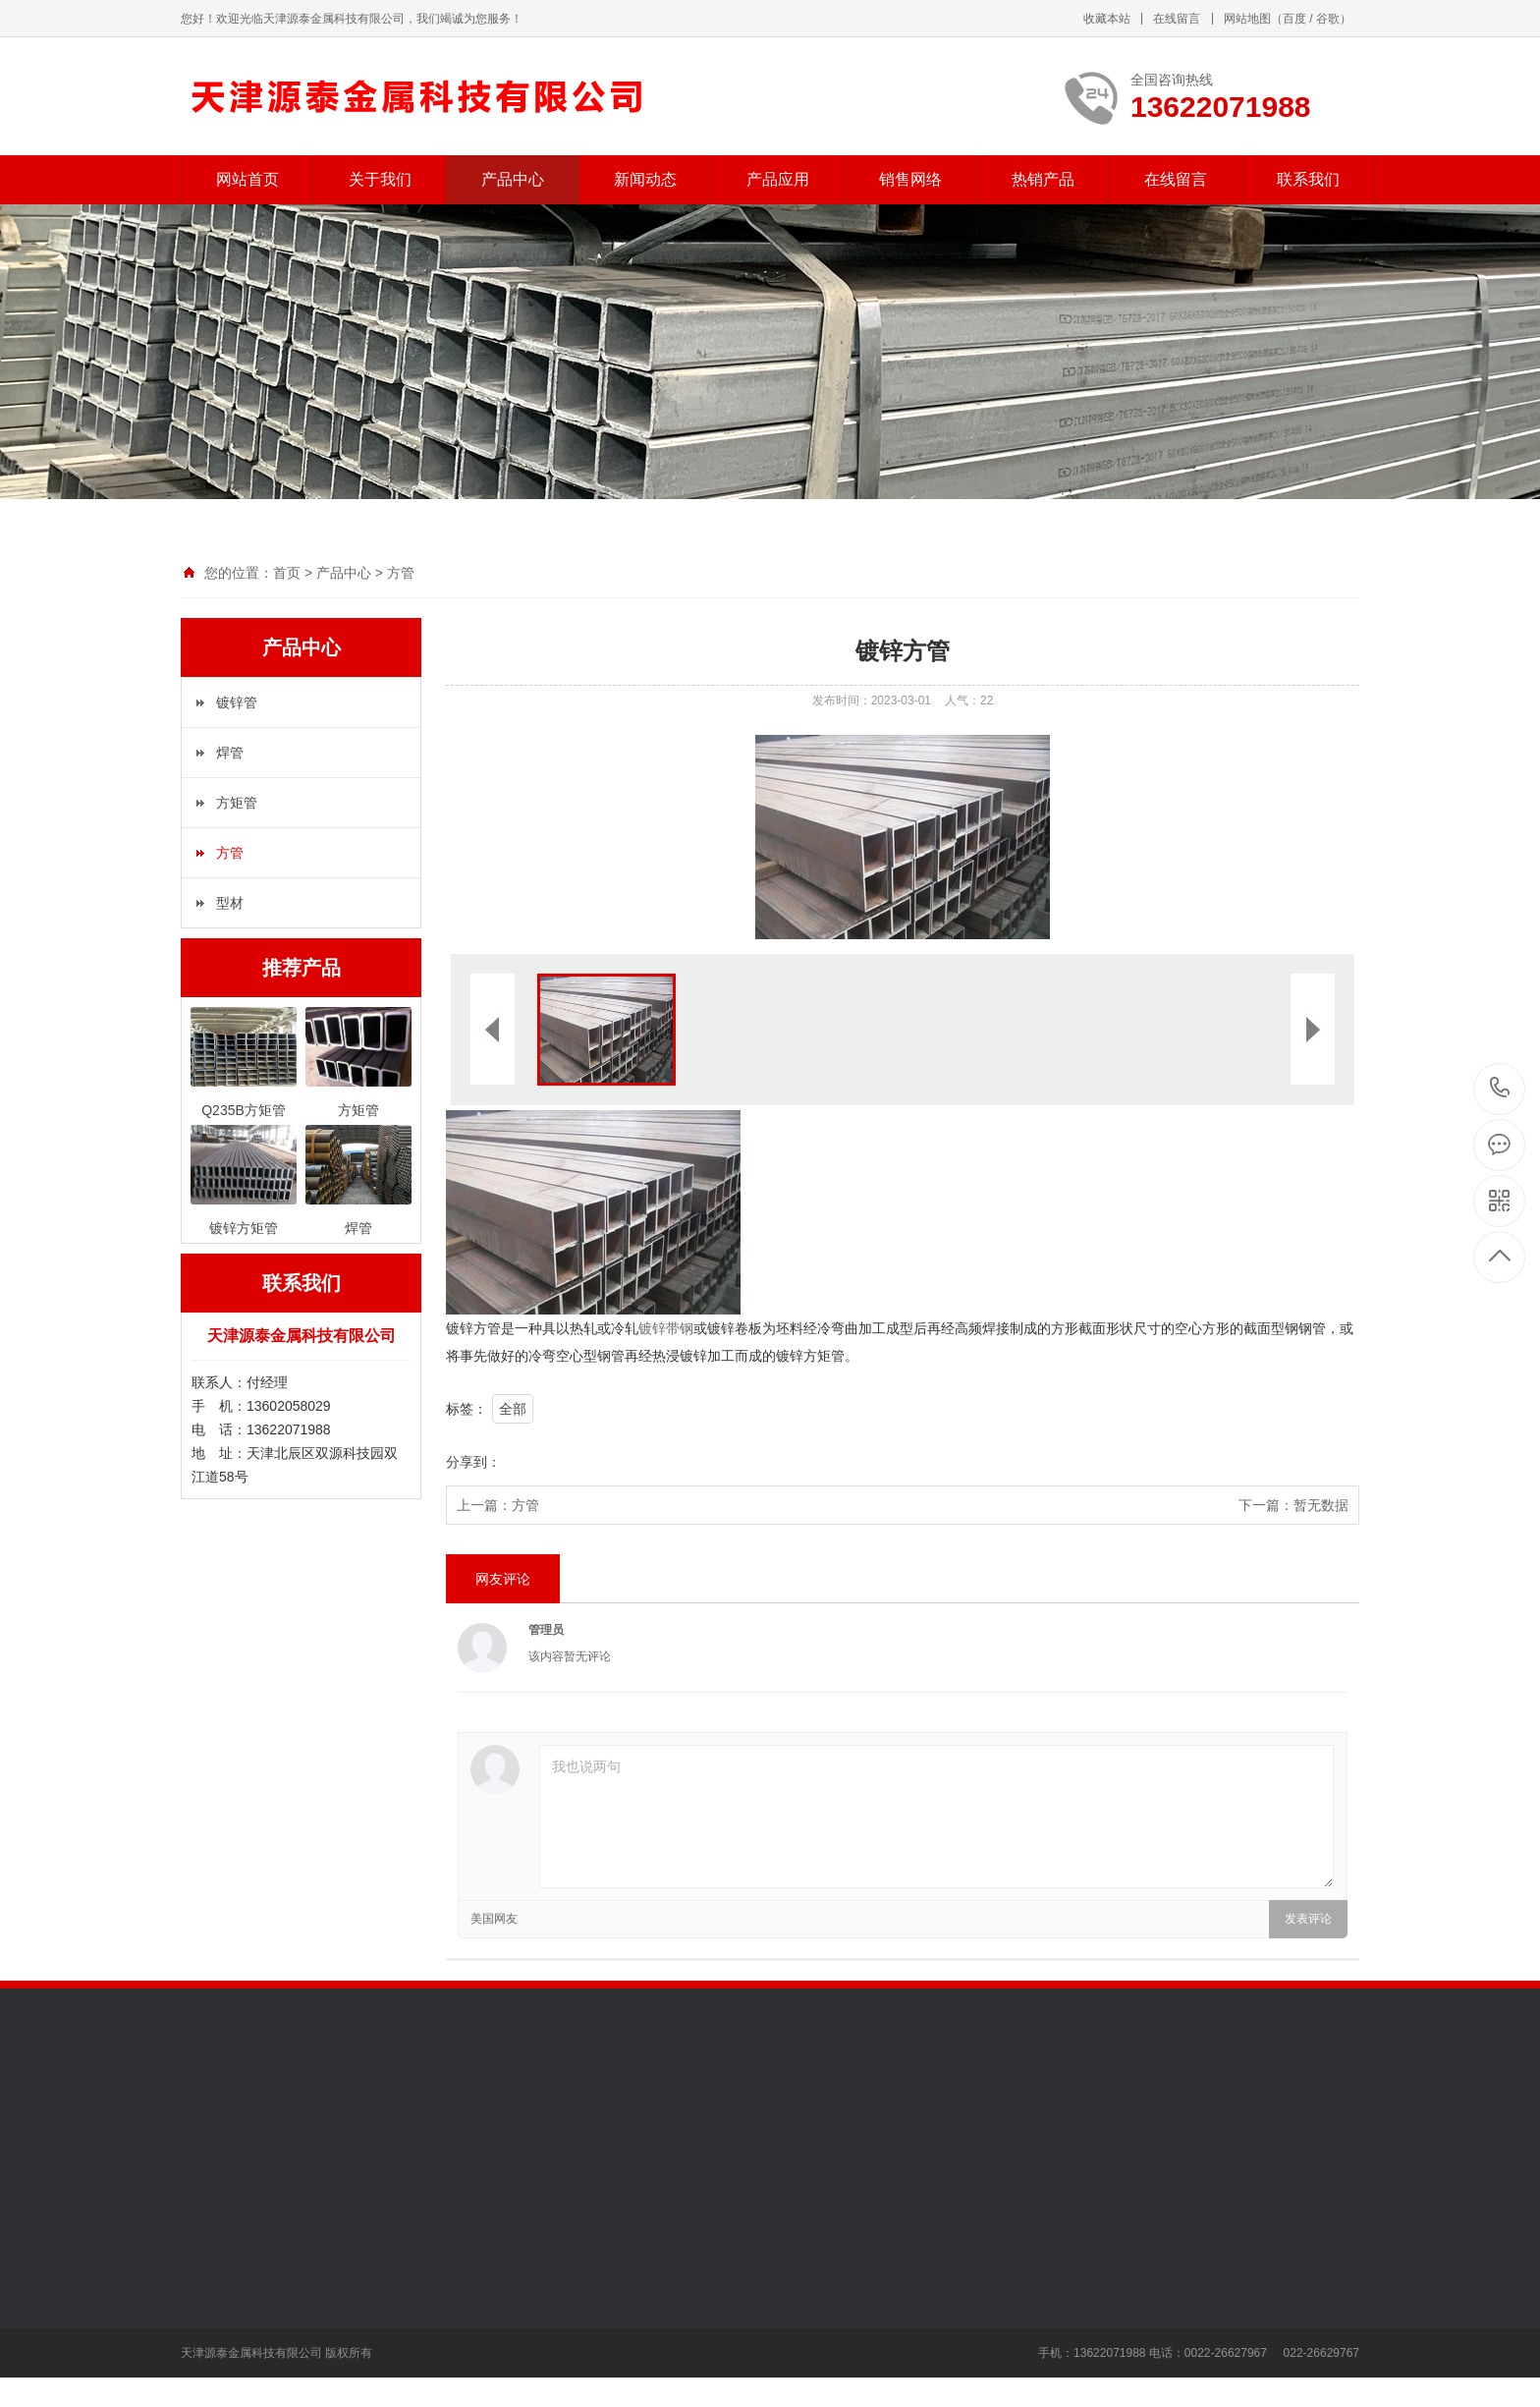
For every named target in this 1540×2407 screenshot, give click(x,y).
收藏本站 (1106, 19)
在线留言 (1176, 19)
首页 (287, 573)
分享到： (473, 1462)
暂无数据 (1320, 1505)
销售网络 (910, 179)
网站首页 (247, 179)
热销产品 (1043, 179)
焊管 (230, 752)
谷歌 (1328, 19)
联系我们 (1308, 179)
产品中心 (512, 179)
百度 (1294, 19)
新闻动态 (645, 179)
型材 (230, 903)
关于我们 (380, 179)
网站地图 (1247, 19)
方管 (400, 573)
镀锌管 (236, 702)
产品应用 (777, 179)
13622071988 (1500, 1088)
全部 (512, 1409)
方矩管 (236, 803)
